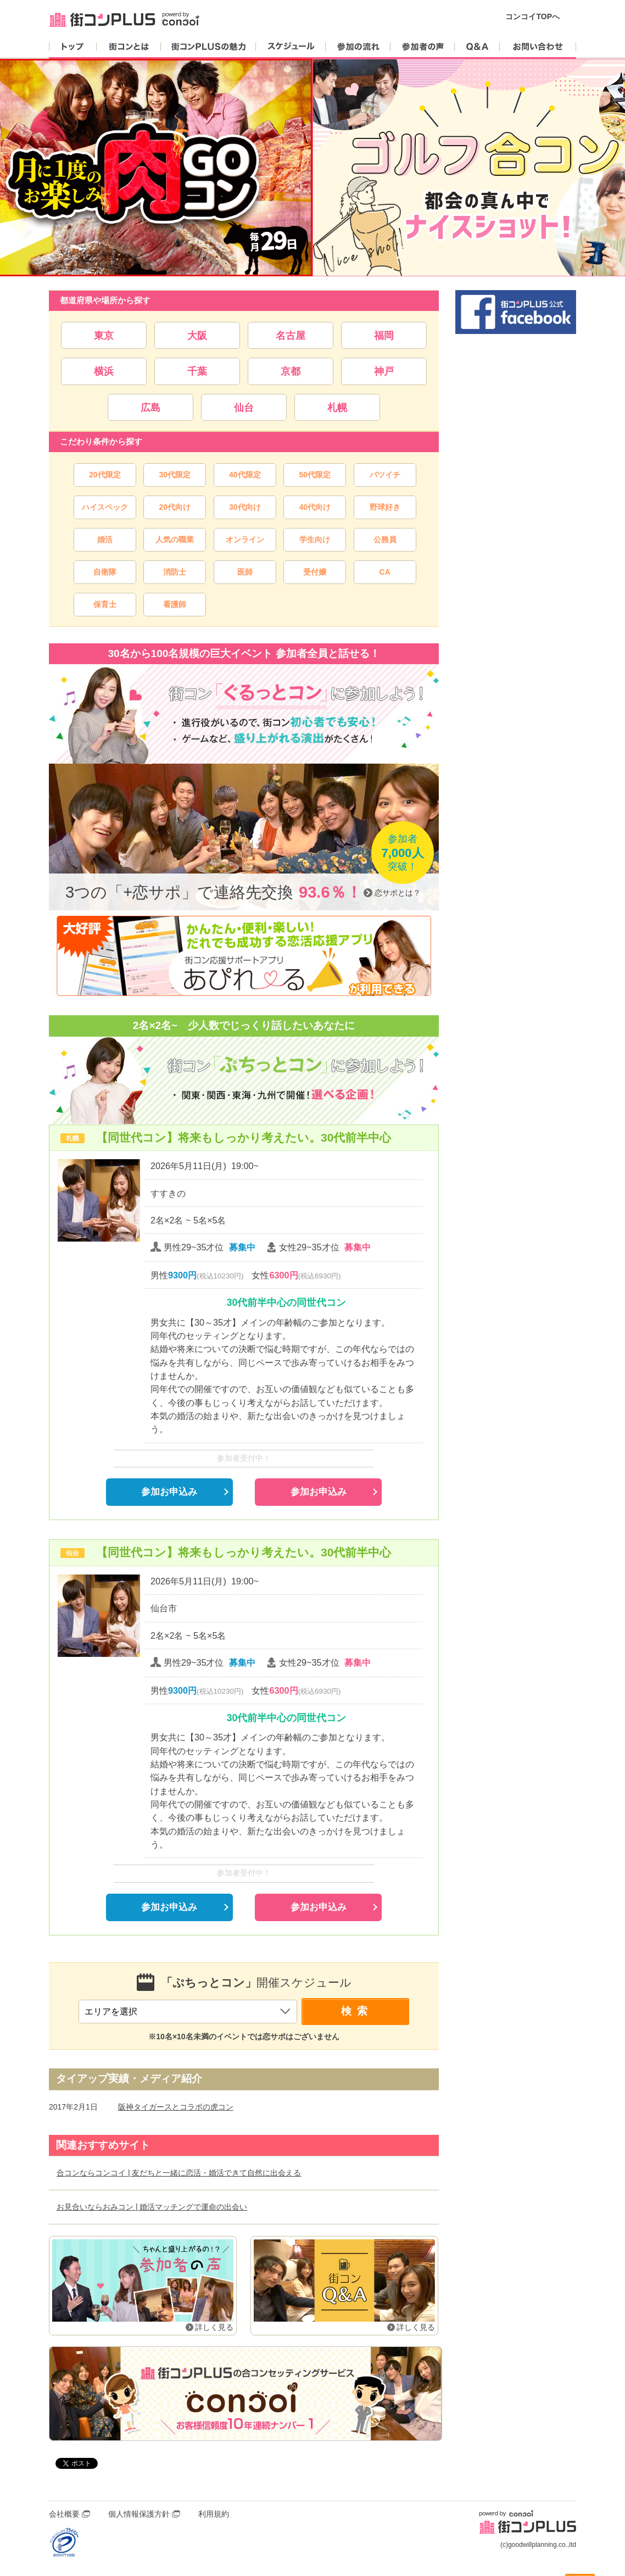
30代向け (245, 507)
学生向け (314, 539)
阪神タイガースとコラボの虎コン (175, 2106)
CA (385, 572)
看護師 (174, 604)
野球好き (385, 507)
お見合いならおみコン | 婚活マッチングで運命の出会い (152, 2206)
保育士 (104, 604)
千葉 (197, 371)
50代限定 (315, 474)
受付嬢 (314, 572)
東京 (104, 335)
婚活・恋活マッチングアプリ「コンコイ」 (245, 2393)
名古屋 (290, 335)
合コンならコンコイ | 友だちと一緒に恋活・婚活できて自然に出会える (179, 2172)
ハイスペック (105, 507)
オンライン (245, 539)
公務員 (385, 539)
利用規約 (213, 2514)
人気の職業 (174, 539)
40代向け (315, 507)
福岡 (384, 335)
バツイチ (385, 474)
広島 (150, 407)
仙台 (244, 407)
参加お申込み (169, 1491)
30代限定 (175, 474)
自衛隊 (104, 572)
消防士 (174, 572)
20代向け (175, 507)
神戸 (384, 371)
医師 (245, 572)
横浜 (104, 371)
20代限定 (105, 474)
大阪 (197, 335)
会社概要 (64, 2514)
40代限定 (245, 474)
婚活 (105, 539)
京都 (290, 371)
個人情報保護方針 (139, 2514)
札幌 (337, 407)
